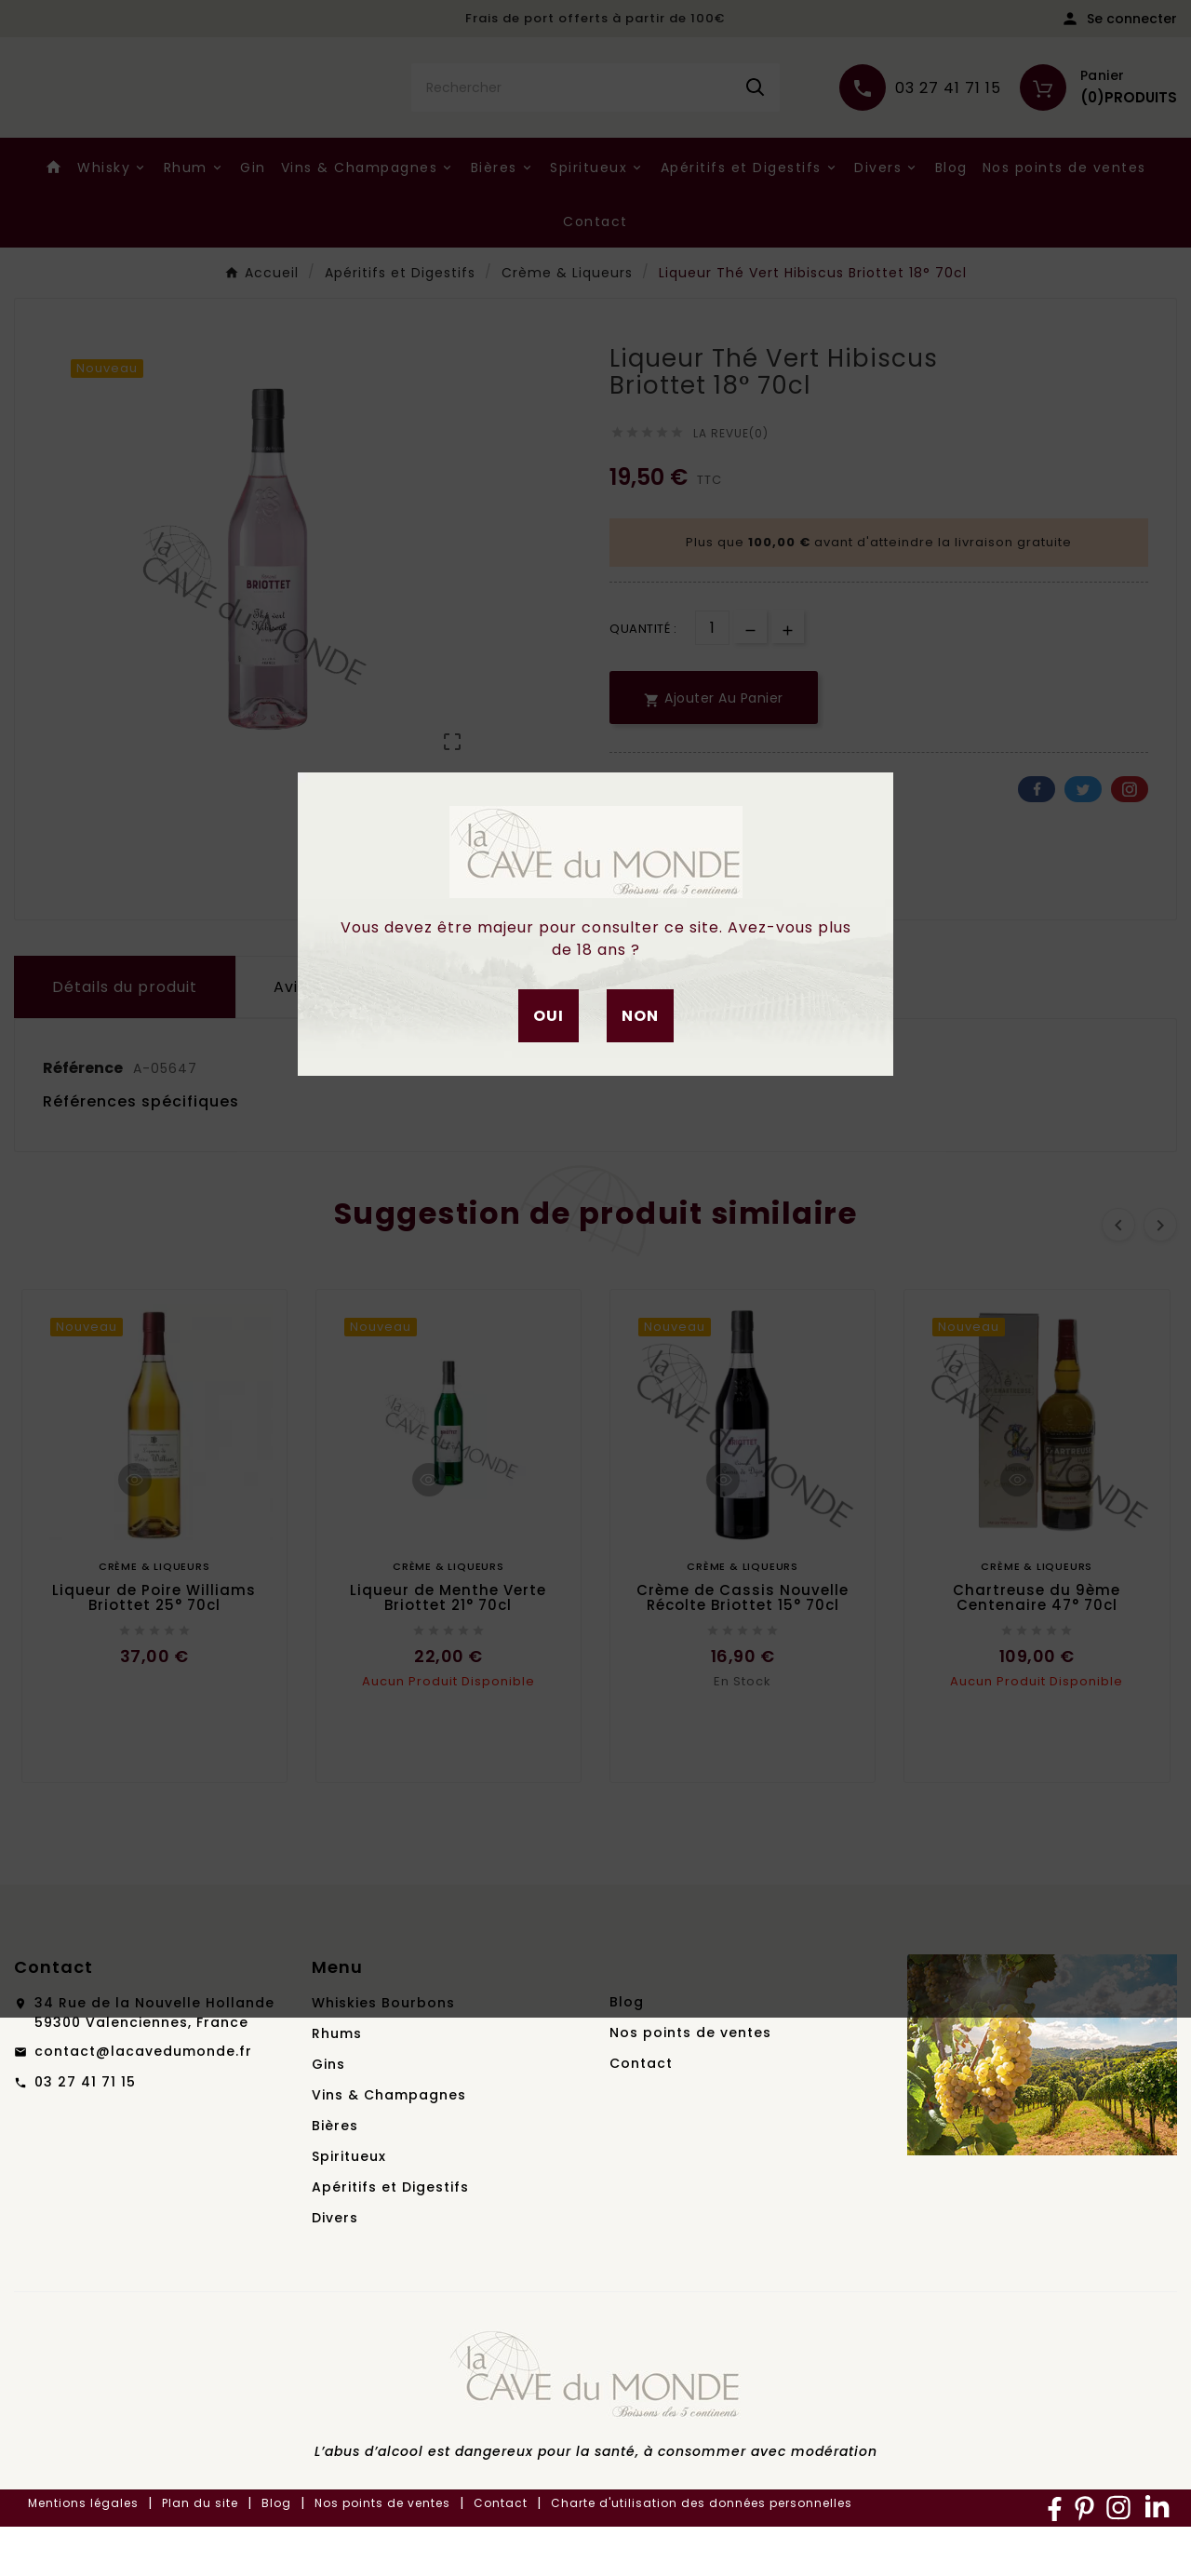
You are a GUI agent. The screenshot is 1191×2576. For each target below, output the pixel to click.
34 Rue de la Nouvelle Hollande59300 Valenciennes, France (154, 2062)
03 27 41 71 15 (85, 2131)
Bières (335, 2175)
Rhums (337, 2082)
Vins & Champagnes (389, 2144)
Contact (641, 2112)
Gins (328, 2113)
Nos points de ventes (690, 2082)
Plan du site (200, 2552)
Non (640, 1015)
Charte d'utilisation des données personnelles (701, 2552)
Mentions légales (83, 2552)
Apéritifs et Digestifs (390, 2236)
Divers (335, 2267)
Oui (548, 1015)
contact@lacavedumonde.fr (143, 2100)
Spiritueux (349, 2205)
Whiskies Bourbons (383, 2052)
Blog (626, 2051)
